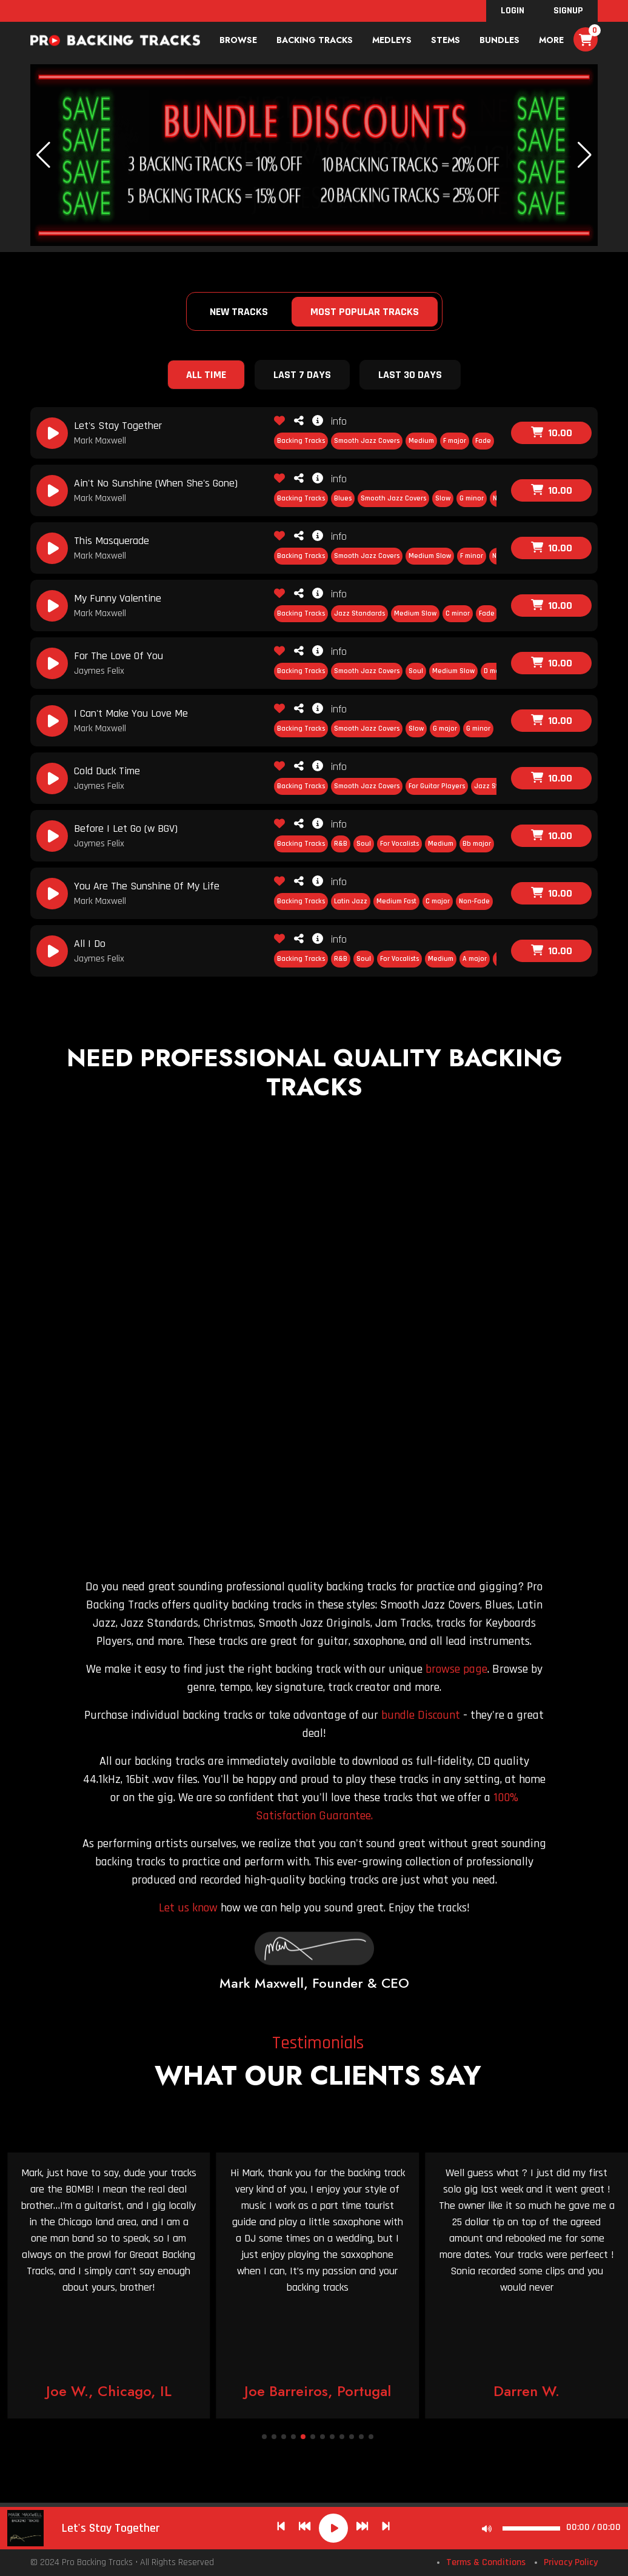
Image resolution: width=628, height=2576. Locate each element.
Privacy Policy (571, 2562)
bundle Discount (420, 1715)
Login (512, 10)
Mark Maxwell (100, 440)
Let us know (188, 1908)
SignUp (568, 10)
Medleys (392, 40)
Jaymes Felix (99, 671)
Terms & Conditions (486, 2562)
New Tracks (239, 312)
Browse (238, 40)
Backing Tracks (314, 40)
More (551, 40)
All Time (206, 375)
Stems (445, 40)
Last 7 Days (302, 375)
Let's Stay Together (111, 2528)
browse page (456, 1669)
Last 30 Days (410, 375)
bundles (499, 40)
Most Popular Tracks (364, 312)
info (329, 421)
